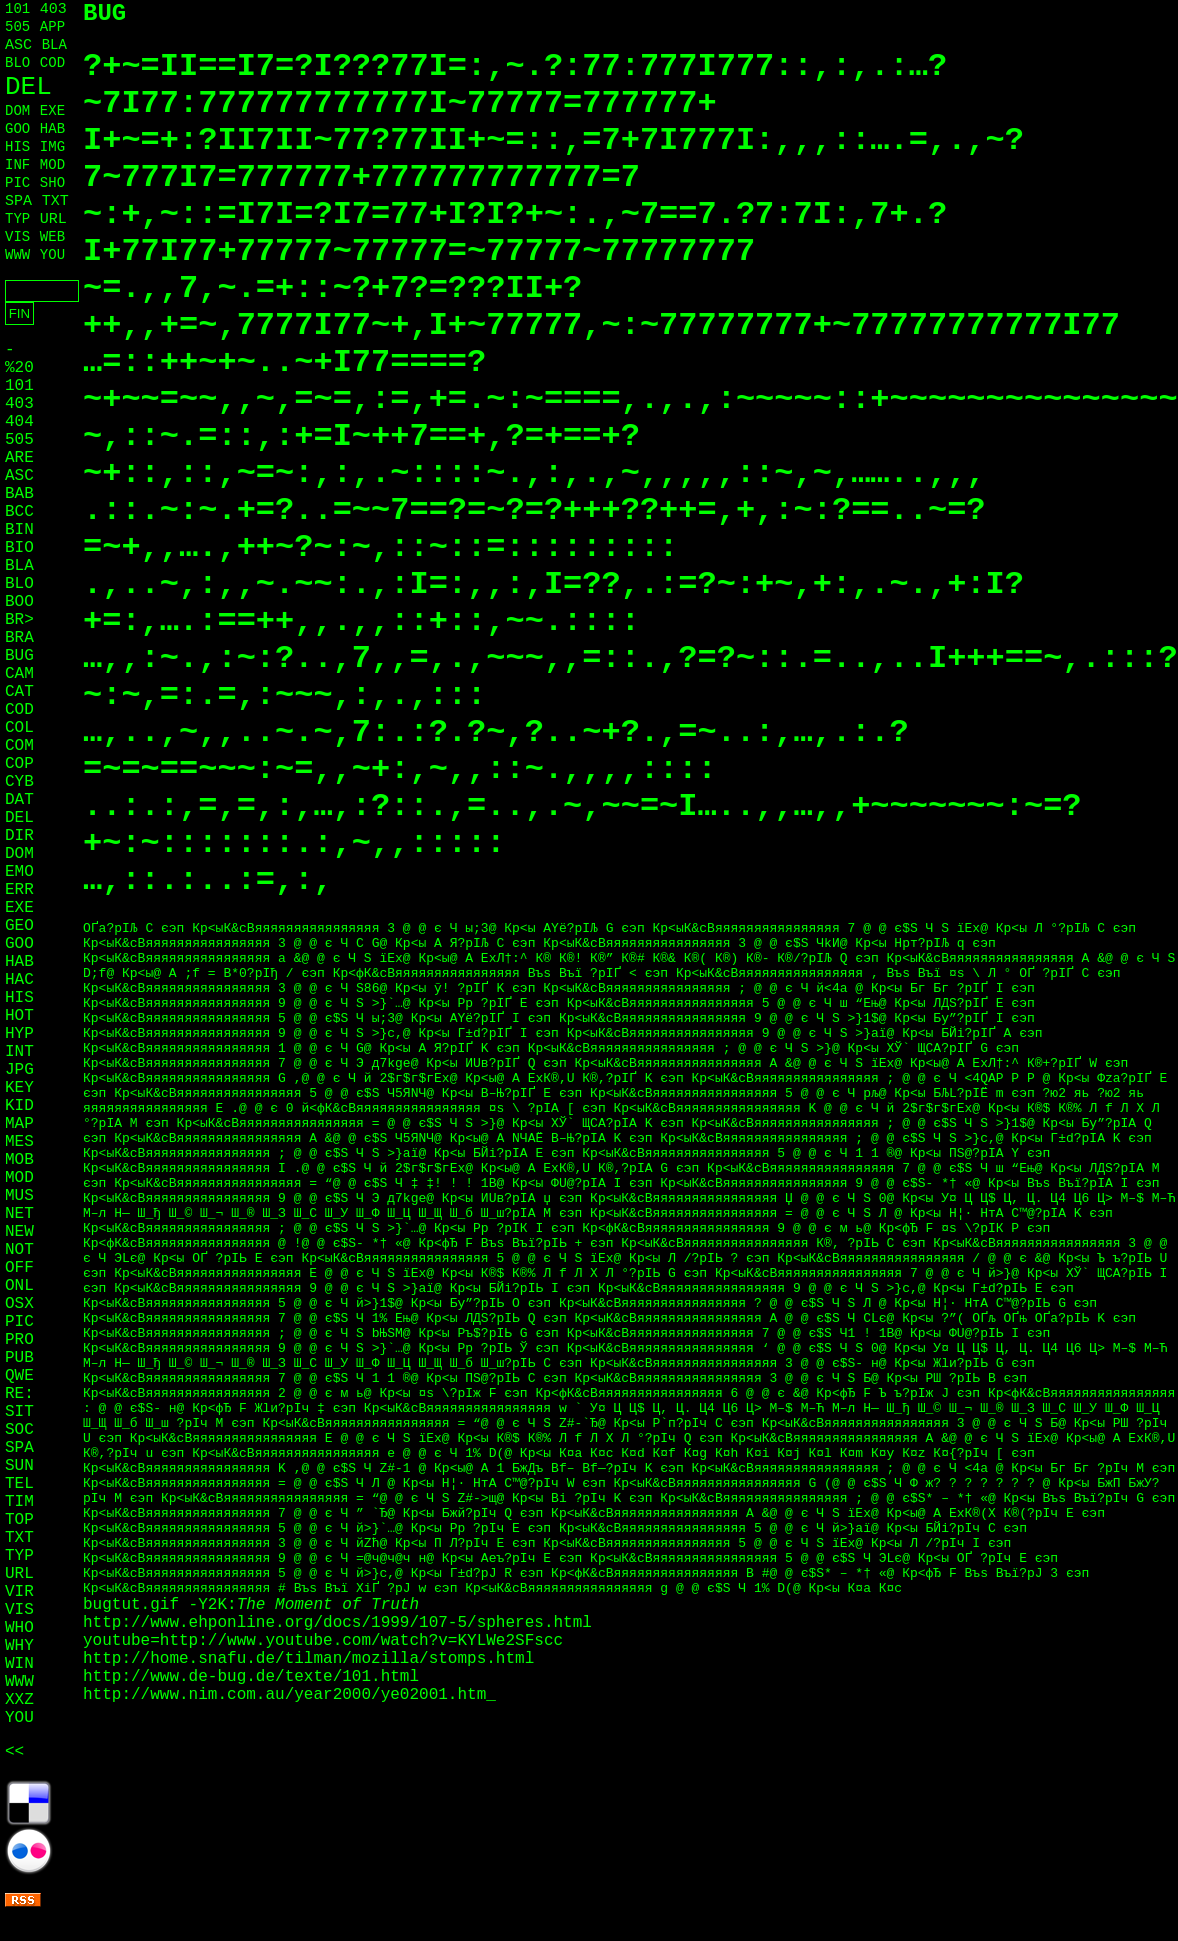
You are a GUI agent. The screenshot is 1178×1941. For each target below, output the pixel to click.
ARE (19, 458)
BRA (19, 638)
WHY (19, 1646)
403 (53, 9)
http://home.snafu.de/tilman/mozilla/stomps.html (308, 1659)
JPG (19, 1070)
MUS (19, 1196)
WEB (52, 237)
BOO (19, 602)
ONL (19, 1286)
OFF (19, 1268)
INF (17, 165)
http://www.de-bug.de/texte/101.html (251, 1677)
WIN (19, 1664)
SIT (19, 1412)
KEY (19, 1088)
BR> (19, 620)
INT (19, 1052)
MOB (19, 1160)
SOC (19, 1430)
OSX (19, 1304)
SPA (18, 201)
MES (19, 1142)
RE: (19, 1394)
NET (19, 1214)
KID (19, 1106)
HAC (19, 980)
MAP (19, 1124)
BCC (19, 512)
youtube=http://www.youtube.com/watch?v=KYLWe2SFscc (323, 1641)
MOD (52, 165)
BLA (54, 45)
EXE (52, 111)
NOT (19, 1250)
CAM (19, 674)
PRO (19, 1340)
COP (19, 764)
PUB (19, 1358)
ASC (18, 45)
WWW (17, 255)
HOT (19, 1016)
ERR (19, 890)
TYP (17, 219)
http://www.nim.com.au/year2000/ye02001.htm (284, 1695)
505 (17, 27)
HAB (52, 129)
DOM (17, 111)
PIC (17, 183)
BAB (19, 494)
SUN (19, 1466)
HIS (17, 147)
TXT (55, 201)
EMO (19, 872)
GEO (19, 926)
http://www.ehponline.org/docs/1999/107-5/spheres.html (337, 1623)
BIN (19, 530)
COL (19, 728)
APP (52, 27)
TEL (19, 1484)
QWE (19, 1376)
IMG (52, 147)
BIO (19, 548)
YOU (52, 255)
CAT (19, 692)
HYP (19, 1034)
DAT (19, 800)
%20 (19, 368)
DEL (28, 87)
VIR (19, 1592)
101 (17, 9)
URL (53, 219)
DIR (19, 836)
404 (19, 422)
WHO (19, 1628)
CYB (19, 782)
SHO (52, 183)
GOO (17, 129)
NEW (19, 1232)
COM (19, 746)
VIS (17, 237)
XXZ (19, 1700)
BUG (19, 656)
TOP (19, 1520)
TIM (19, 1502)
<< (14, 1752)
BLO (17, 63)
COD (52, 63)
